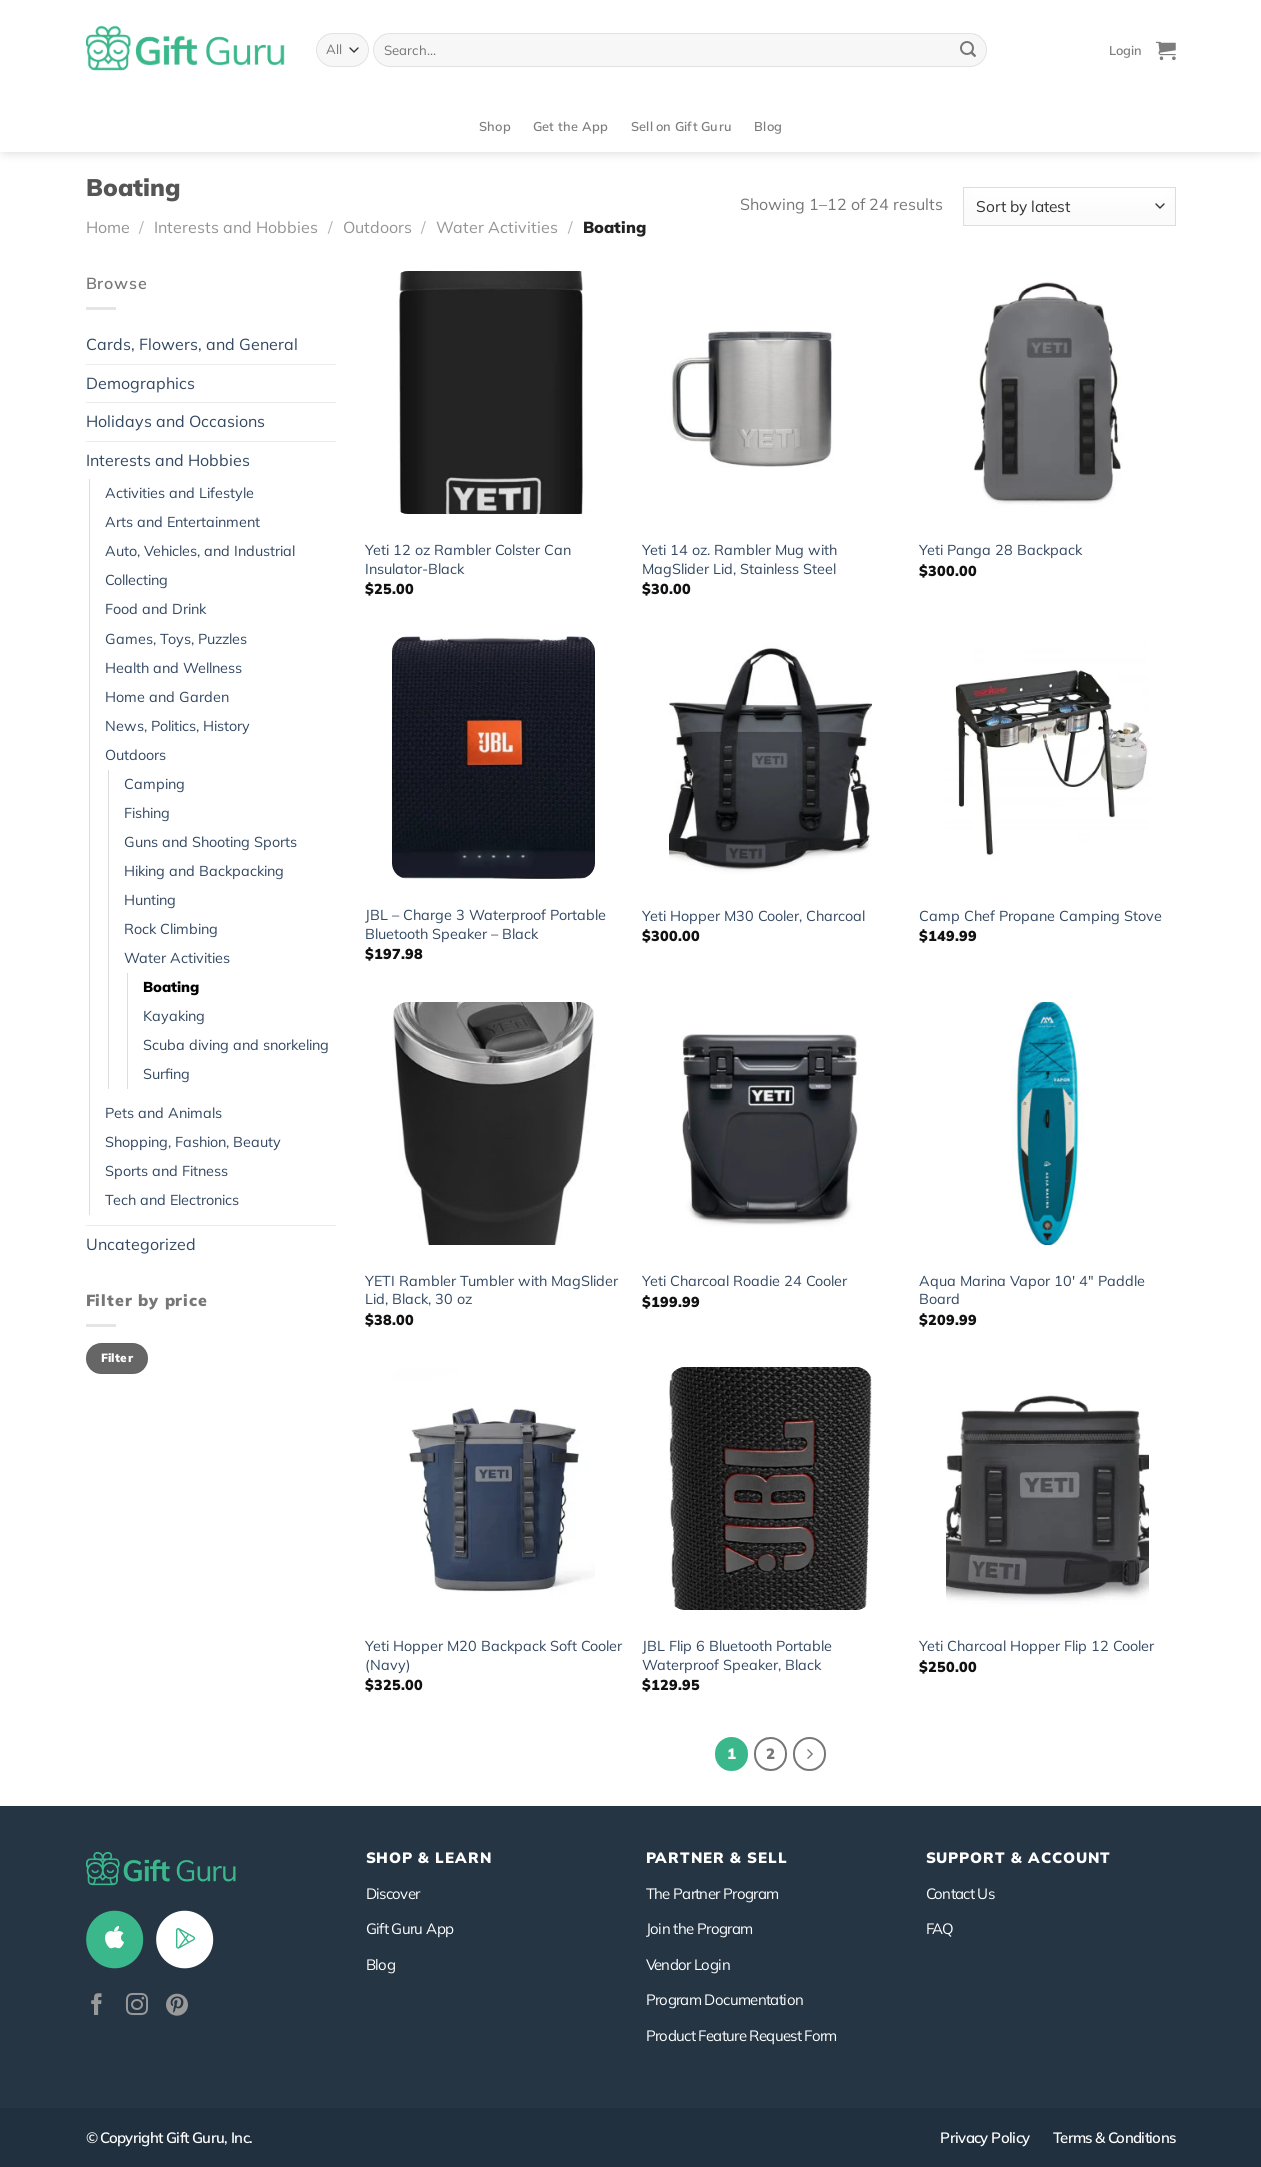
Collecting (136, 580)
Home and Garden (167, 697)
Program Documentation (725, 1999)
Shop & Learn (429, 1857)
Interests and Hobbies (236, 227)
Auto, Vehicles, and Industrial (200, 551)
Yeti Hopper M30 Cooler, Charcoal (753, 916)
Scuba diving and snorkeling (236, 1045)
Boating (171, 987)
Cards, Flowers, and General (192, 344)
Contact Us (960, 1893)
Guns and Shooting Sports (210, 842)
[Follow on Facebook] (97, 2006)
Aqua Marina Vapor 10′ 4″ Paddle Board (1032, 1290)
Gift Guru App (410, 1928)
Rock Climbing (171, 929)
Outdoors (377, 227)
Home (108, 227)
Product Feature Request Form (741, 2035)
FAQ (940, 1928)
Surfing (166, 1074)
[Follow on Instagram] (137, 2006)
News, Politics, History (177, 726)
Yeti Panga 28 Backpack (1000, 550)
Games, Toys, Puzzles (176, 639)
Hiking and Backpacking (204, 871)
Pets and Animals (163, 1113)
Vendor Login (688, 1964)
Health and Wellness (173, 668)
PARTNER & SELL (717, 1857)
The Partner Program (712, 1893)
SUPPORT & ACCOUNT (1018, 1857)
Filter (117, 1357)
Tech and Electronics (172, 1200)
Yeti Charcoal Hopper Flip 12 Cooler (1036, 1646)
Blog (768, 126)
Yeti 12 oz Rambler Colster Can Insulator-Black (468, 559)
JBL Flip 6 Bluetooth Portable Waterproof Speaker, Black (737, 1655)
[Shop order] (1069, 206)
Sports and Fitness (166, 1171)
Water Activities (497, 227)
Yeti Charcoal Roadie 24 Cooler (744, 1281)
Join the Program (699, 1928)
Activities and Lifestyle (179, 493)
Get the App (571, 126)
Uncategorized (141, 1244)
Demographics (140, 383)
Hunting (150, 900)
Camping (154, 784)
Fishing (147, 813)
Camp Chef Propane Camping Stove (1040, 916)
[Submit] (968, 50)
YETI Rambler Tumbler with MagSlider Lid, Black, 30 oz (491, 1290)
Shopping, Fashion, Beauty (193, 1142)
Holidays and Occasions (175, 421)
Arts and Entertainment (182, 522)
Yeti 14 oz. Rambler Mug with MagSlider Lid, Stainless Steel (739, 559)
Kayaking (174, 1016)
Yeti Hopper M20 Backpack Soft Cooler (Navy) (493, 1655)
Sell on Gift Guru (681, 126)
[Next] (810, 1754)
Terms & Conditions (1114, 2137)
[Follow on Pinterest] (177, 2006)
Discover (393, 1893)
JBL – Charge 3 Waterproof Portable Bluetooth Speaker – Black (485, 924)
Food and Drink (155, 609)
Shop (495, 126)
